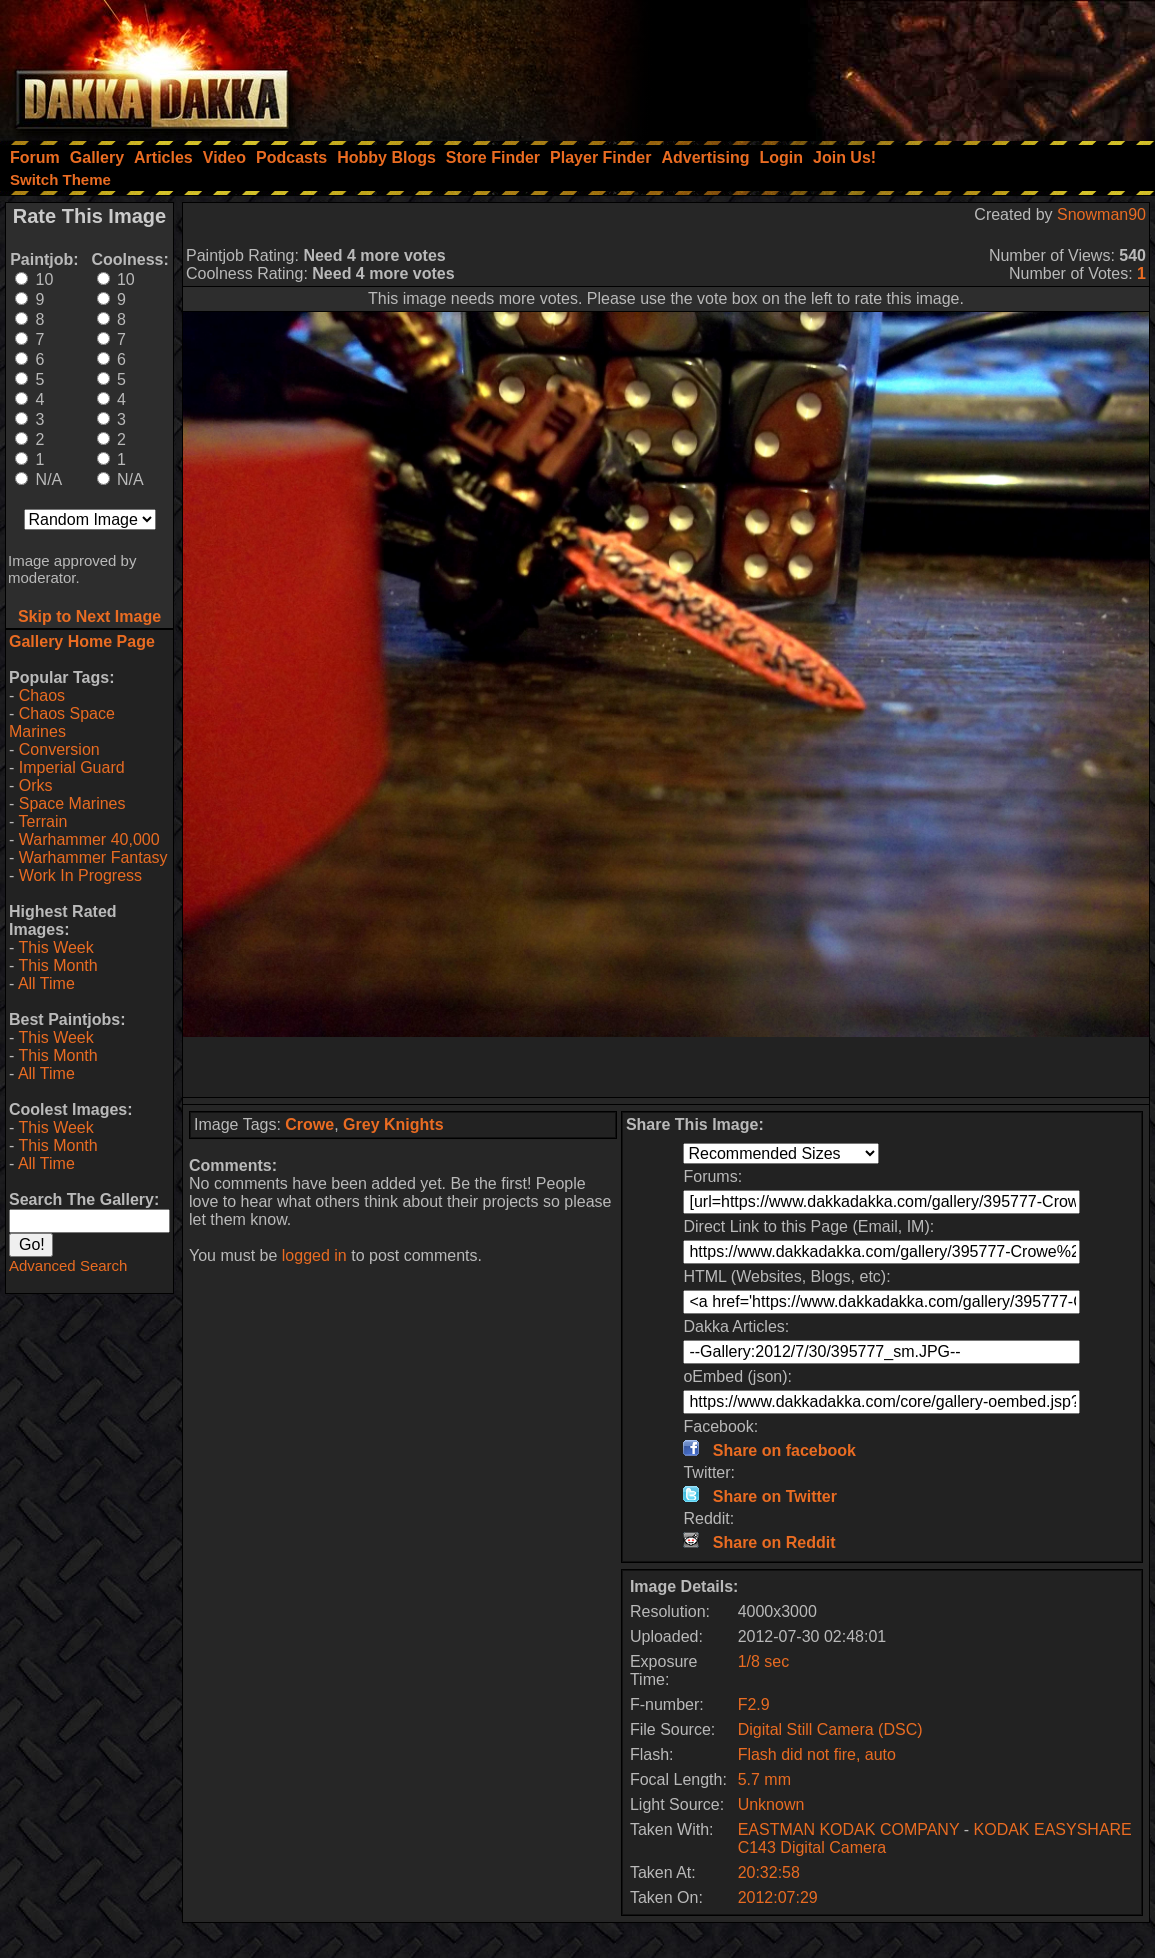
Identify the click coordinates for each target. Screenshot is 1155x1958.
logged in (314, 1255)
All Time (46, 983)
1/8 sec (764, 1661)
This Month (57, 965)
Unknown (771, 1804)
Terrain (42, 821)
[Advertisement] (886, 65)
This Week (55, 947)
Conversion (59, 749)
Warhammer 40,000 (89, 839)
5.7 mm (764, 1779)
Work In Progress (80, 875)
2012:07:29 (778, 1897)
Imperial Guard (72, 767)
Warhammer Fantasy (93, 857)
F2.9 (754, 1704)
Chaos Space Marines (62, 722)
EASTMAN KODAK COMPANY (849, 1829)
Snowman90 (1101, 214)
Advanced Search (68, 1265)
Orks (36, 785)
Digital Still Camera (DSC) (830, 1729)
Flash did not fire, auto (817, 1754)
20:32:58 (769, 1872)
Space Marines (72, 803)
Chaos (42, 695)
